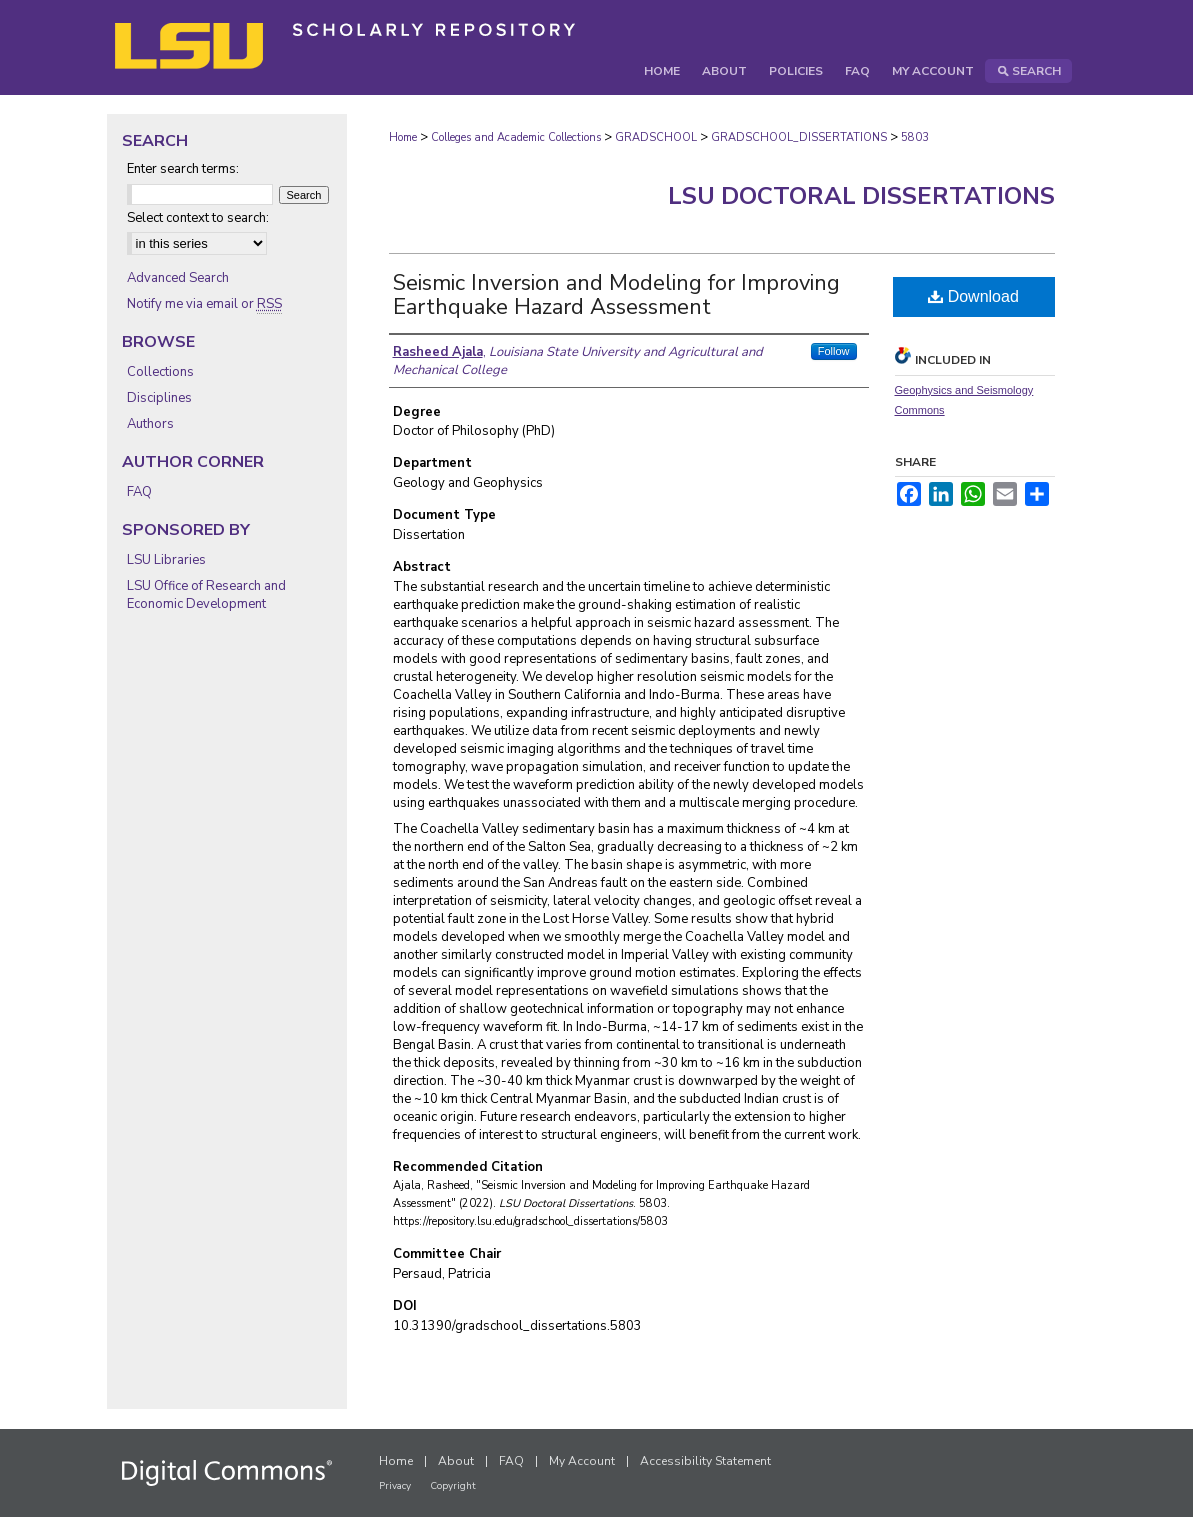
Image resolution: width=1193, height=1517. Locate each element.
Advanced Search (178, 278)
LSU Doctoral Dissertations (861, 196)
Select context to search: (198, 218)
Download (973, 296)
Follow (834, 351)
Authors (150, 424)
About (456, 1461)
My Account (582, 1461)
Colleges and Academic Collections (516, 137)
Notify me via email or (204, 304)
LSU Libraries (166, 560)
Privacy (395, 1486)
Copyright (453, 1486)
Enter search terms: (183, 169)
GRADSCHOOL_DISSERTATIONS (799, 137)
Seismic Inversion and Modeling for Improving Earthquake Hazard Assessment (616, 295)
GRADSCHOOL (656, 137)
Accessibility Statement (705, 1461)
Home (403, 137)
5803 (915, 137)
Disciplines (159, 398)
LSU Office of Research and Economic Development (206, 595)
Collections (160, 372)
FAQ (139, 492)
